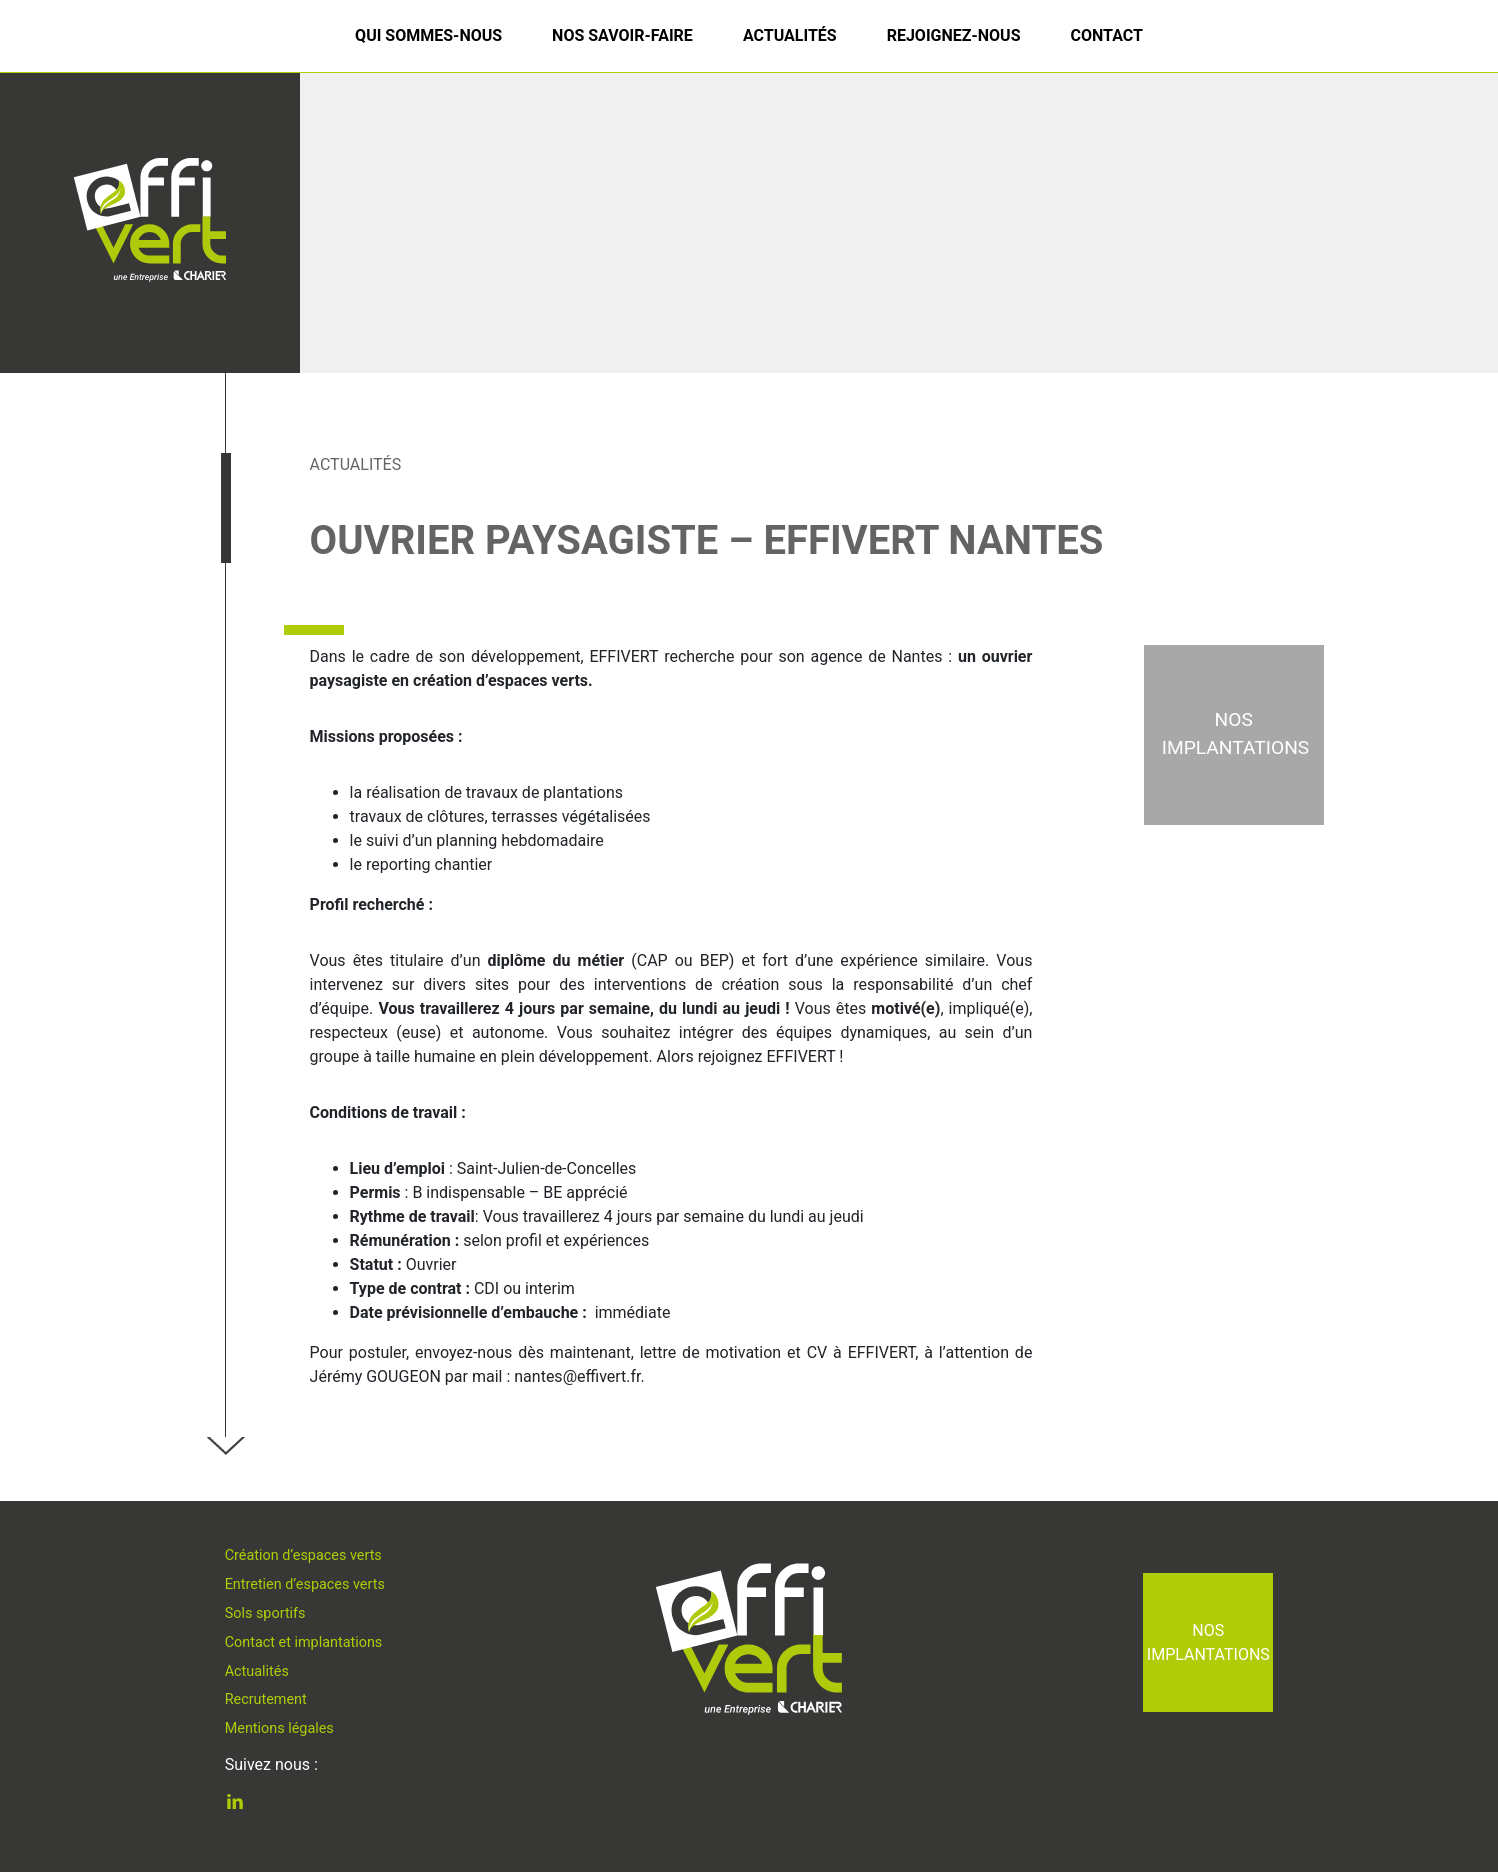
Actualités (790, 35)
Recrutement (266, 1699)
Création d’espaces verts (303, 1555)
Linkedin (250, 1805)
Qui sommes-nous (428, 35)
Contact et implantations (304, 1642)
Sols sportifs (265, 1613)
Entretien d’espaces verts (305, 1584)
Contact (1106, 35)
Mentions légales (279, 1728)
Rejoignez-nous (954, 35)
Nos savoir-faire (622, 35)
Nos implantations (1208, 1642)
